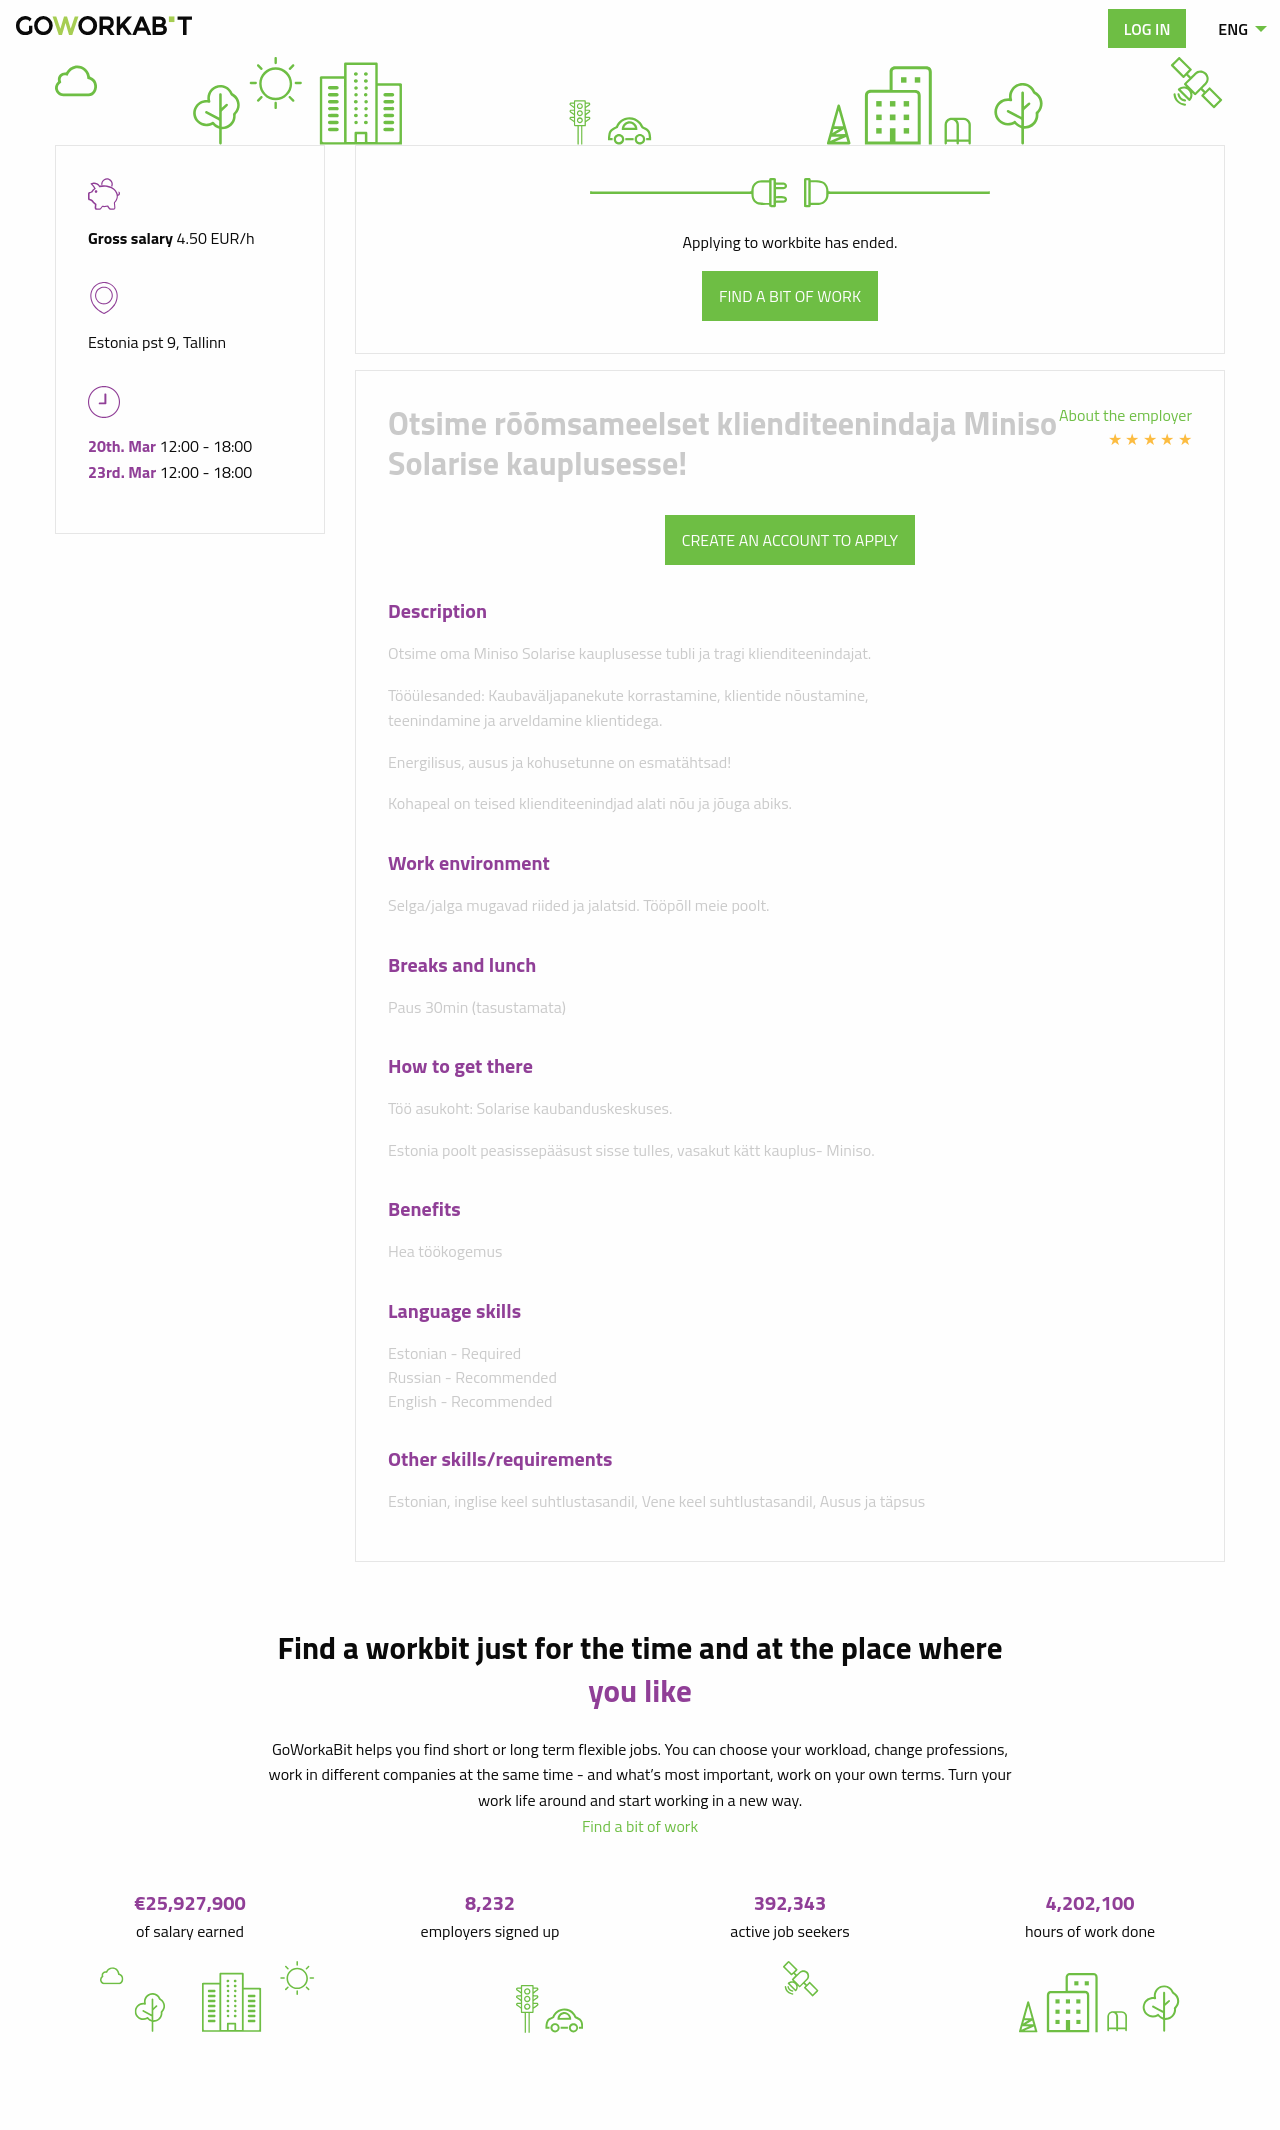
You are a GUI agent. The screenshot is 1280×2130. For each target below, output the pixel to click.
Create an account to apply (790, 540)
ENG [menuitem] (1233, 29)
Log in (1147, 29)
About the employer (1125, 415)
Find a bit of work (790, 296)
